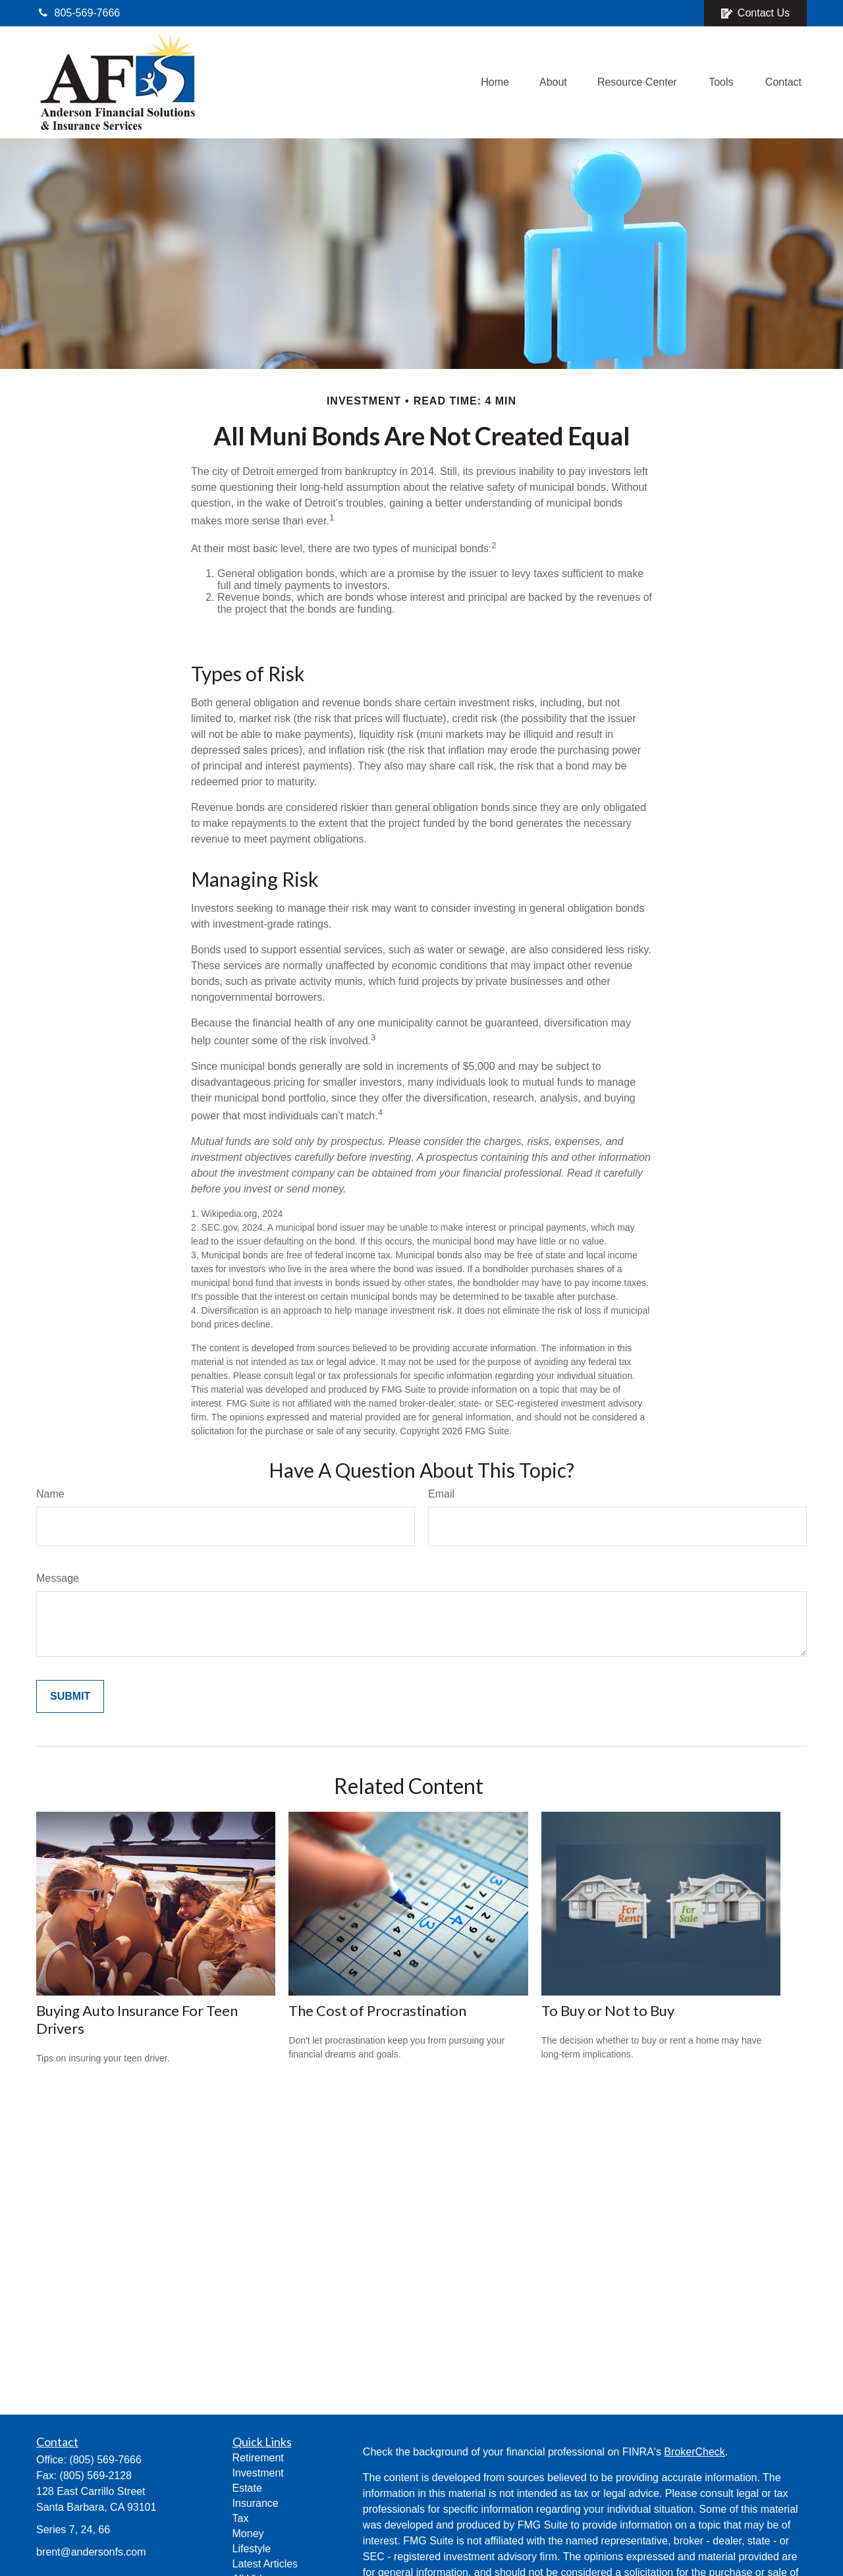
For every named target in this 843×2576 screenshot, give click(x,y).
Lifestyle (251, 2548)
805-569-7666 (78, 12)
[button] (495, 82)
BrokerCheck (694, 2451)
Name (50, 1493)
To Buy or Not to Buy (607, 2010)
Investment (258, 2472)
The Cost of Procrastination (377, 2010)
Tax (240, 2518)
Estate (247, 2488)
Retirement (258, 2457)
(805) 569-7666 (105, 2459)
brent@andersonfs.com (91, 2552)
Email (441, 1493)
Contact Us (755, 13)
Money (248, 2533)
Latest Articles (265, 2563)
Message (57, 1578)
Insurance (255, 2503)
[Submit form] (70, 1696)
